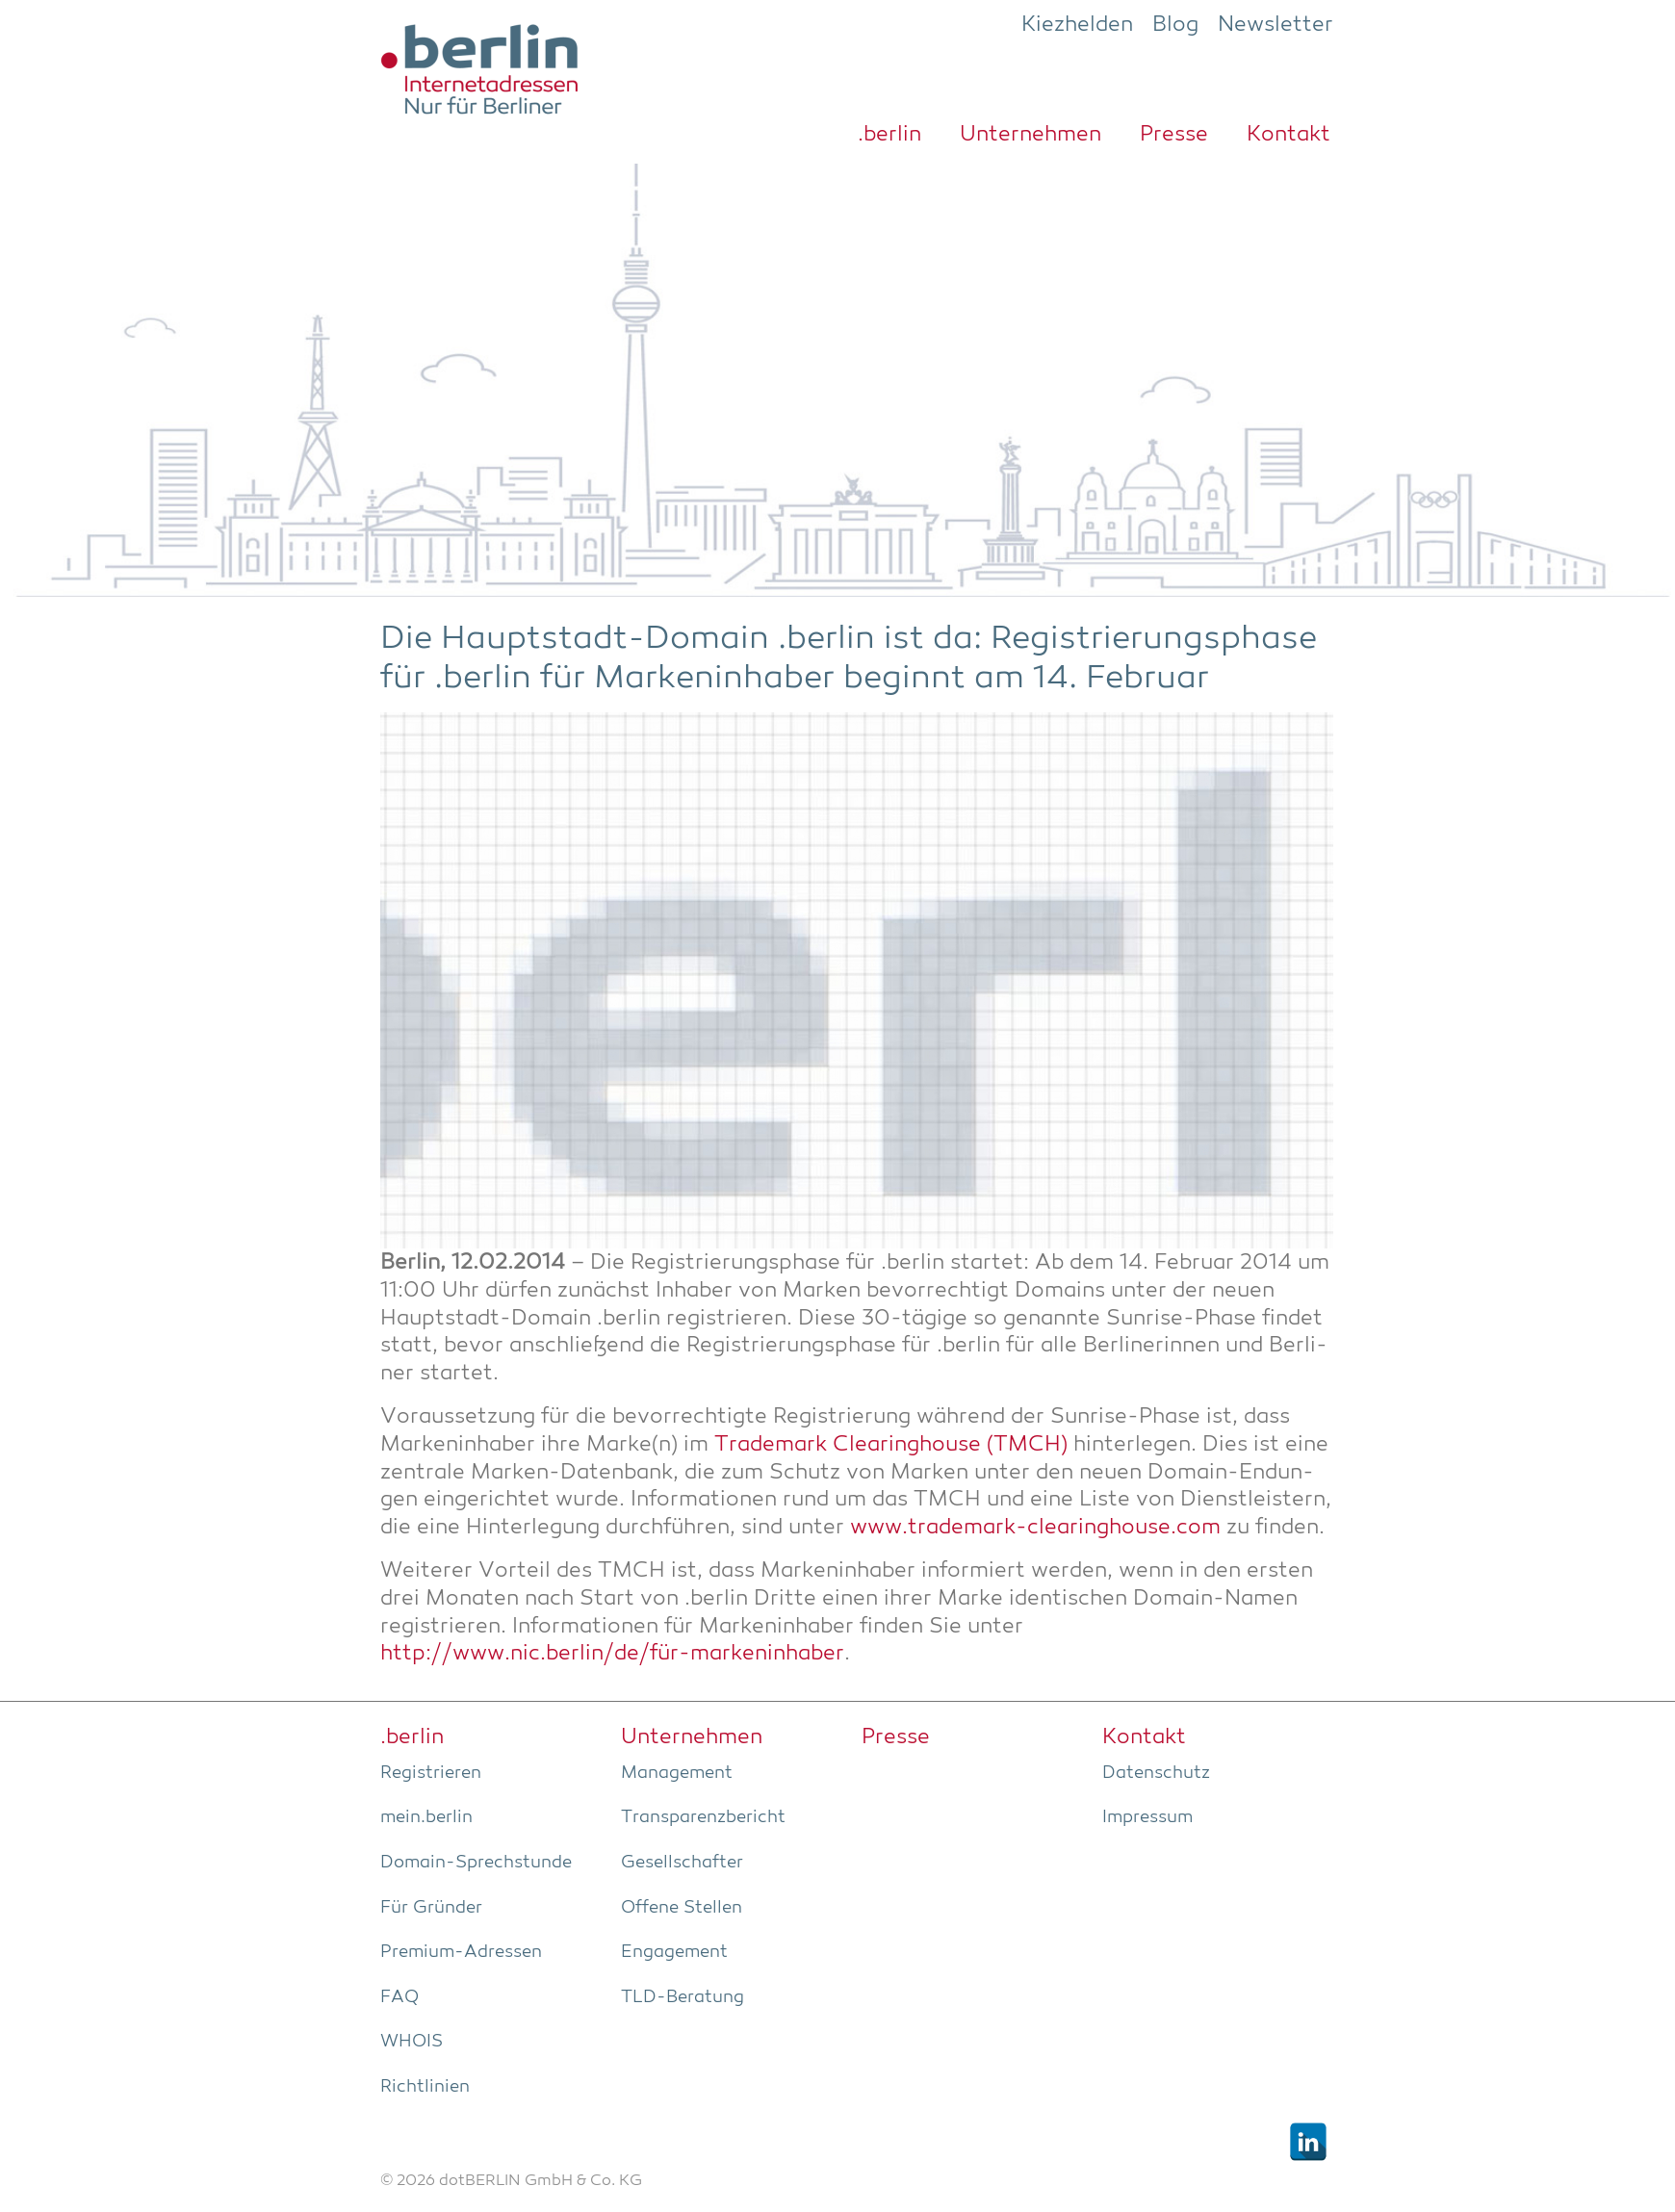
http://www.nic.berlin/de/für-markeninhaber (612, 1654)
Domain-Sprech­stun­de (476, 1862)
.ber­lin (889, 134)
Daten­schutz (1156, 1773)
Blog (1175, 25)
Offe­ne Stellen (681, 1907)
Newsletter (1275, 25)
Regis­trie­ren (430, 1773)
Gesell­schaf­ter (682, 1862)
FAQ (399, 1997)
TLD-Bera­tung (682, 1997)
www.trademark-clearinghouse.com (1035, 1528)
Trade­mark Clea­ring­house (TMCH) (891, 1445)
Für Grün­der (431, 1907)
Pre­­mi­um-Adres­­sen (461, 1952)
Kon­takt (1288, 134)
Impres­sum (1147, 1817)
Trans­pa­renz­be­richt (703, 1817)
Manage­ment (677, 1773)
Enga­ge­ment (674, 1952)
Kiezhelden (1077, 25)
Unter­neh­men (1030, 134)
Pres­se (1174, 134)
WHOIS (411, 2041)
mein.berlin (426, 1817)
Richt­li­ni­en (425, 2087)
